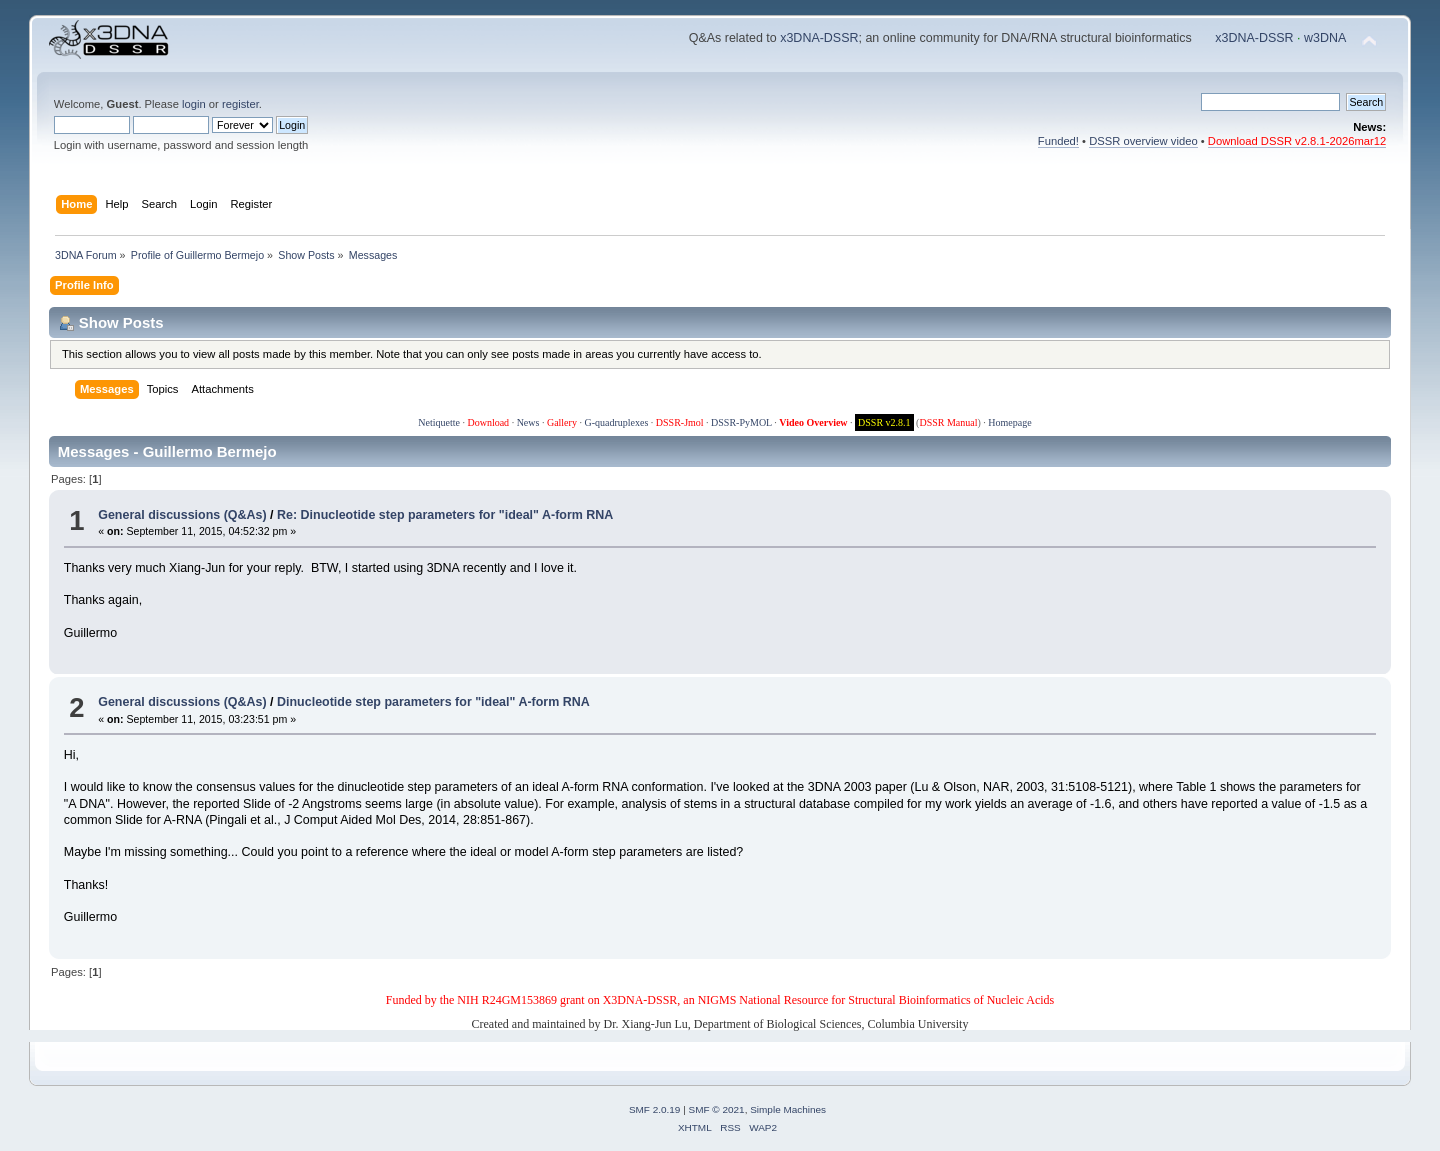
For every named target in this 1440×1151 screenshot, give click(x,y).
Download (488, 422)
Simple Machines (788, 1109)
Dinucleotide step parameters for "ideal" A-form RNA (433, 702)
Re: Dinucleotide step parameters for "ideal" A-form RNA (445, 515)
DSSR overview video (1143, 141)
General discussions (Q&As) (182, 515)
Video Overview (813, 422)
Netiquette (439, 422)
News (528, 422)
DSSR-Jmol (680, 422)
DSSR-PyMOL (741, 422)
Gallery (562, 422)
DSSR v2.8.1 (884, 422)
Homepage (1009, 422)
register (240, 104)
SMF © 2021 (717, 1109)
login (194, 104)
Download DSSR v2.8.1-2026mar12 (1297, 141)
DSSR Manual (948, 422)
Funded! (1058, 141)
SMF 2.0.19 (655, 1109)
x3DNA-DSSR (819, 38)
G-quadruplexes (616, 422)
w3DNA (1325, 38)
